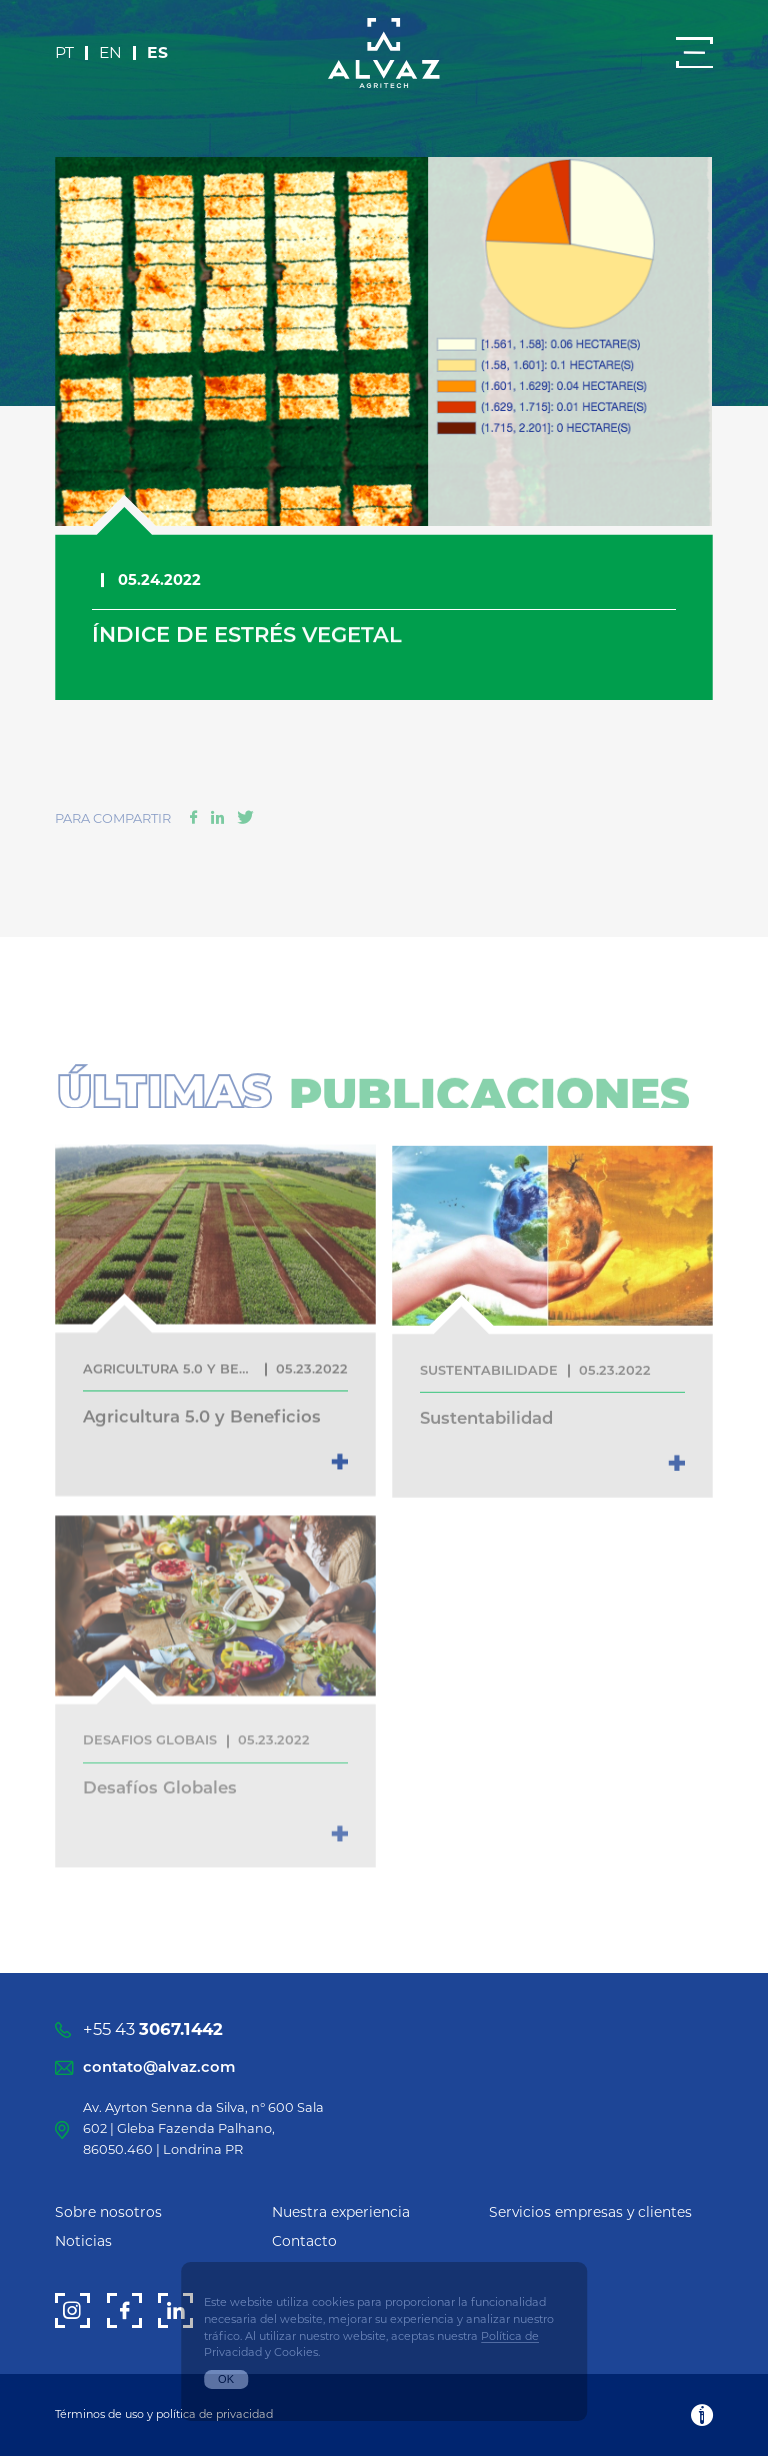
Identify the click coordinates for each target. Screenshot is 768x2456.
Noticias (83, 2241)
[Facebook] (124, 2310)
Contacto (304, 2241)
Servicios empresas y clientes (590, 2212)
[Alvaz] (384, 53)
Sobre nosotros (108, 2212)
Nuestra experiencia (341, 2212)
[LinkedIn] (175, 2310)
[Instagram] (72, 2310)
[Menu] (694, 52)
